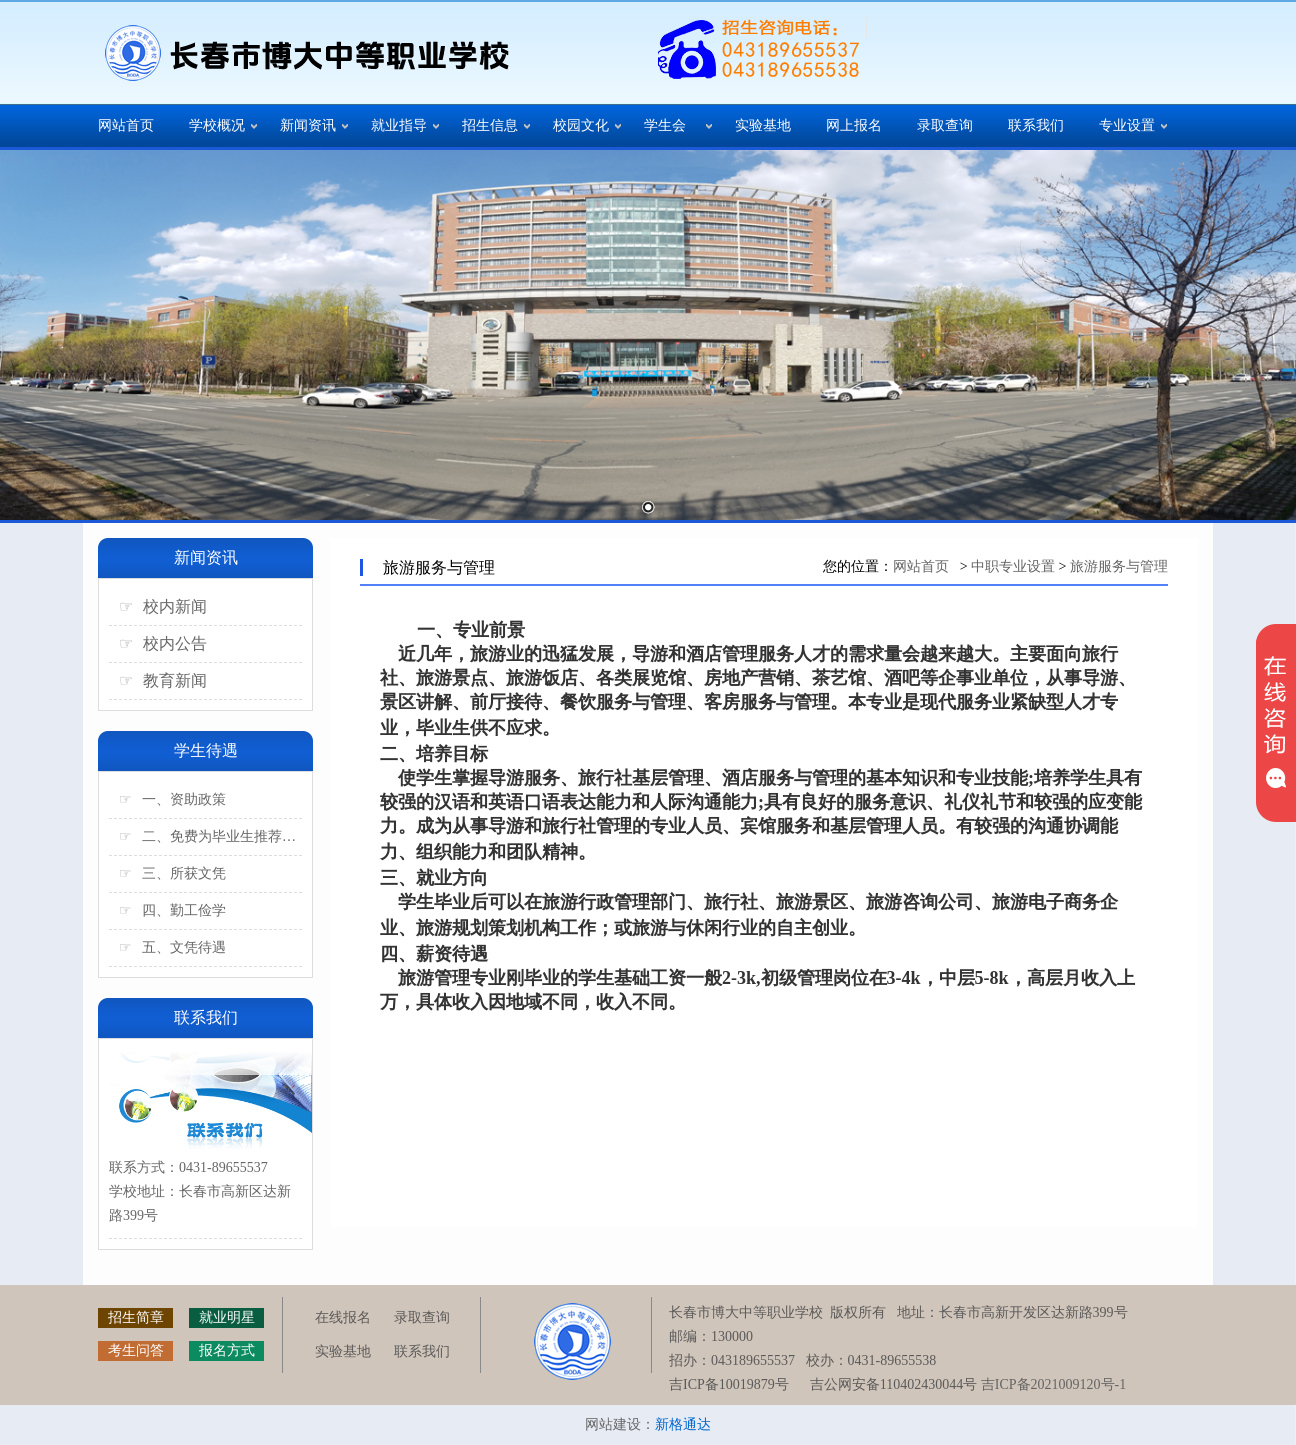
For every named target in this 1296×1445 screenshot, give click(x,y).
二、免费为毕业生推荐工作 (210, 836)
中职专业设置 (1013, 566)
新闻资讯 (308, 125)
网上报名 (854, 125)
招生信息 (490, 125)
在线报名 (343, 1317)
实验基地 (763, 125)
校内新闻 (163, 606)
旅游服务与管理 (1119, 566)
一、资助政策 (172, 799)
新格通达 (683, 1424)
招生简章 (136, 1317)
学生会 (665, 125)
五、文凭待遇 (172, 947)
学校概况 (217, 125)
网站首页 (126, 125)
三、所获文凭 (172, 873)
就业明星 (227, 1317)
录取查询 (945, 125)
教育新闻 (163, 680)
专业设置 (1127, 125)
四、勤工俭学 (172, 910)
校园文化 (581, 125)
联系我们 (1036, 125)
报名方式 (227, 1350)
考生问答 (136, 1350)
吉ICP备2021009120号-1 (1053, 1384)
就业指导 (399, 125)
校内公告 (163, 643)
